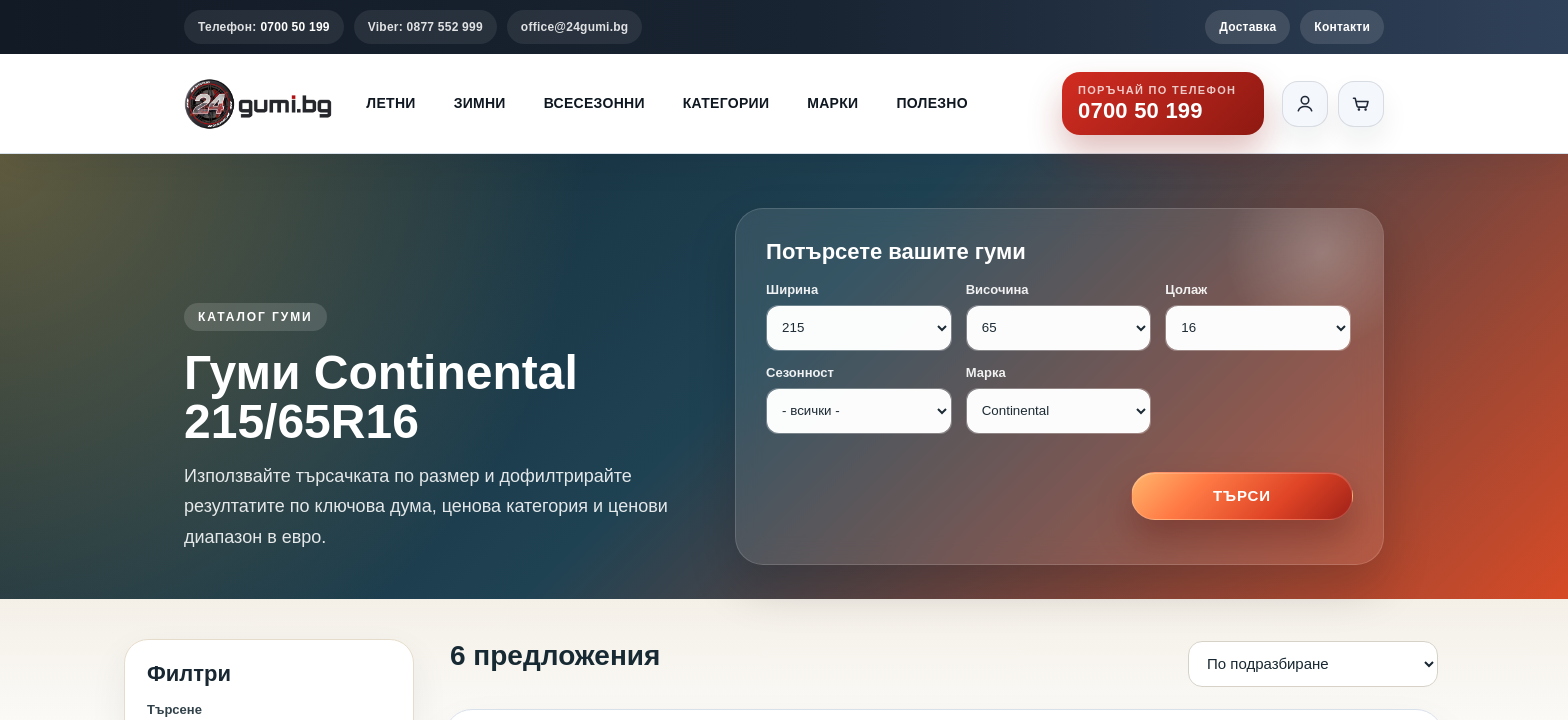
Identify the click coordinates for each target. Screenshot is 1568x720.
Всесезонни (594, 103)
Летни (390, 103)
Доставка (1247, 27)
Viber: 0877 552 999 (425, 27)
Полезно (932, 103)
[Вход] (1305, 104)
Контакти (1342, 27)
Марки (832, 103)
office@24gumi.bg (575, 27)
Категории (726, 103)
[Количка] (1361, 104)
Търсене (174, 709)
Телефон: (264, 27)
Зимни (480, 103)
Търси (1242, 495)
